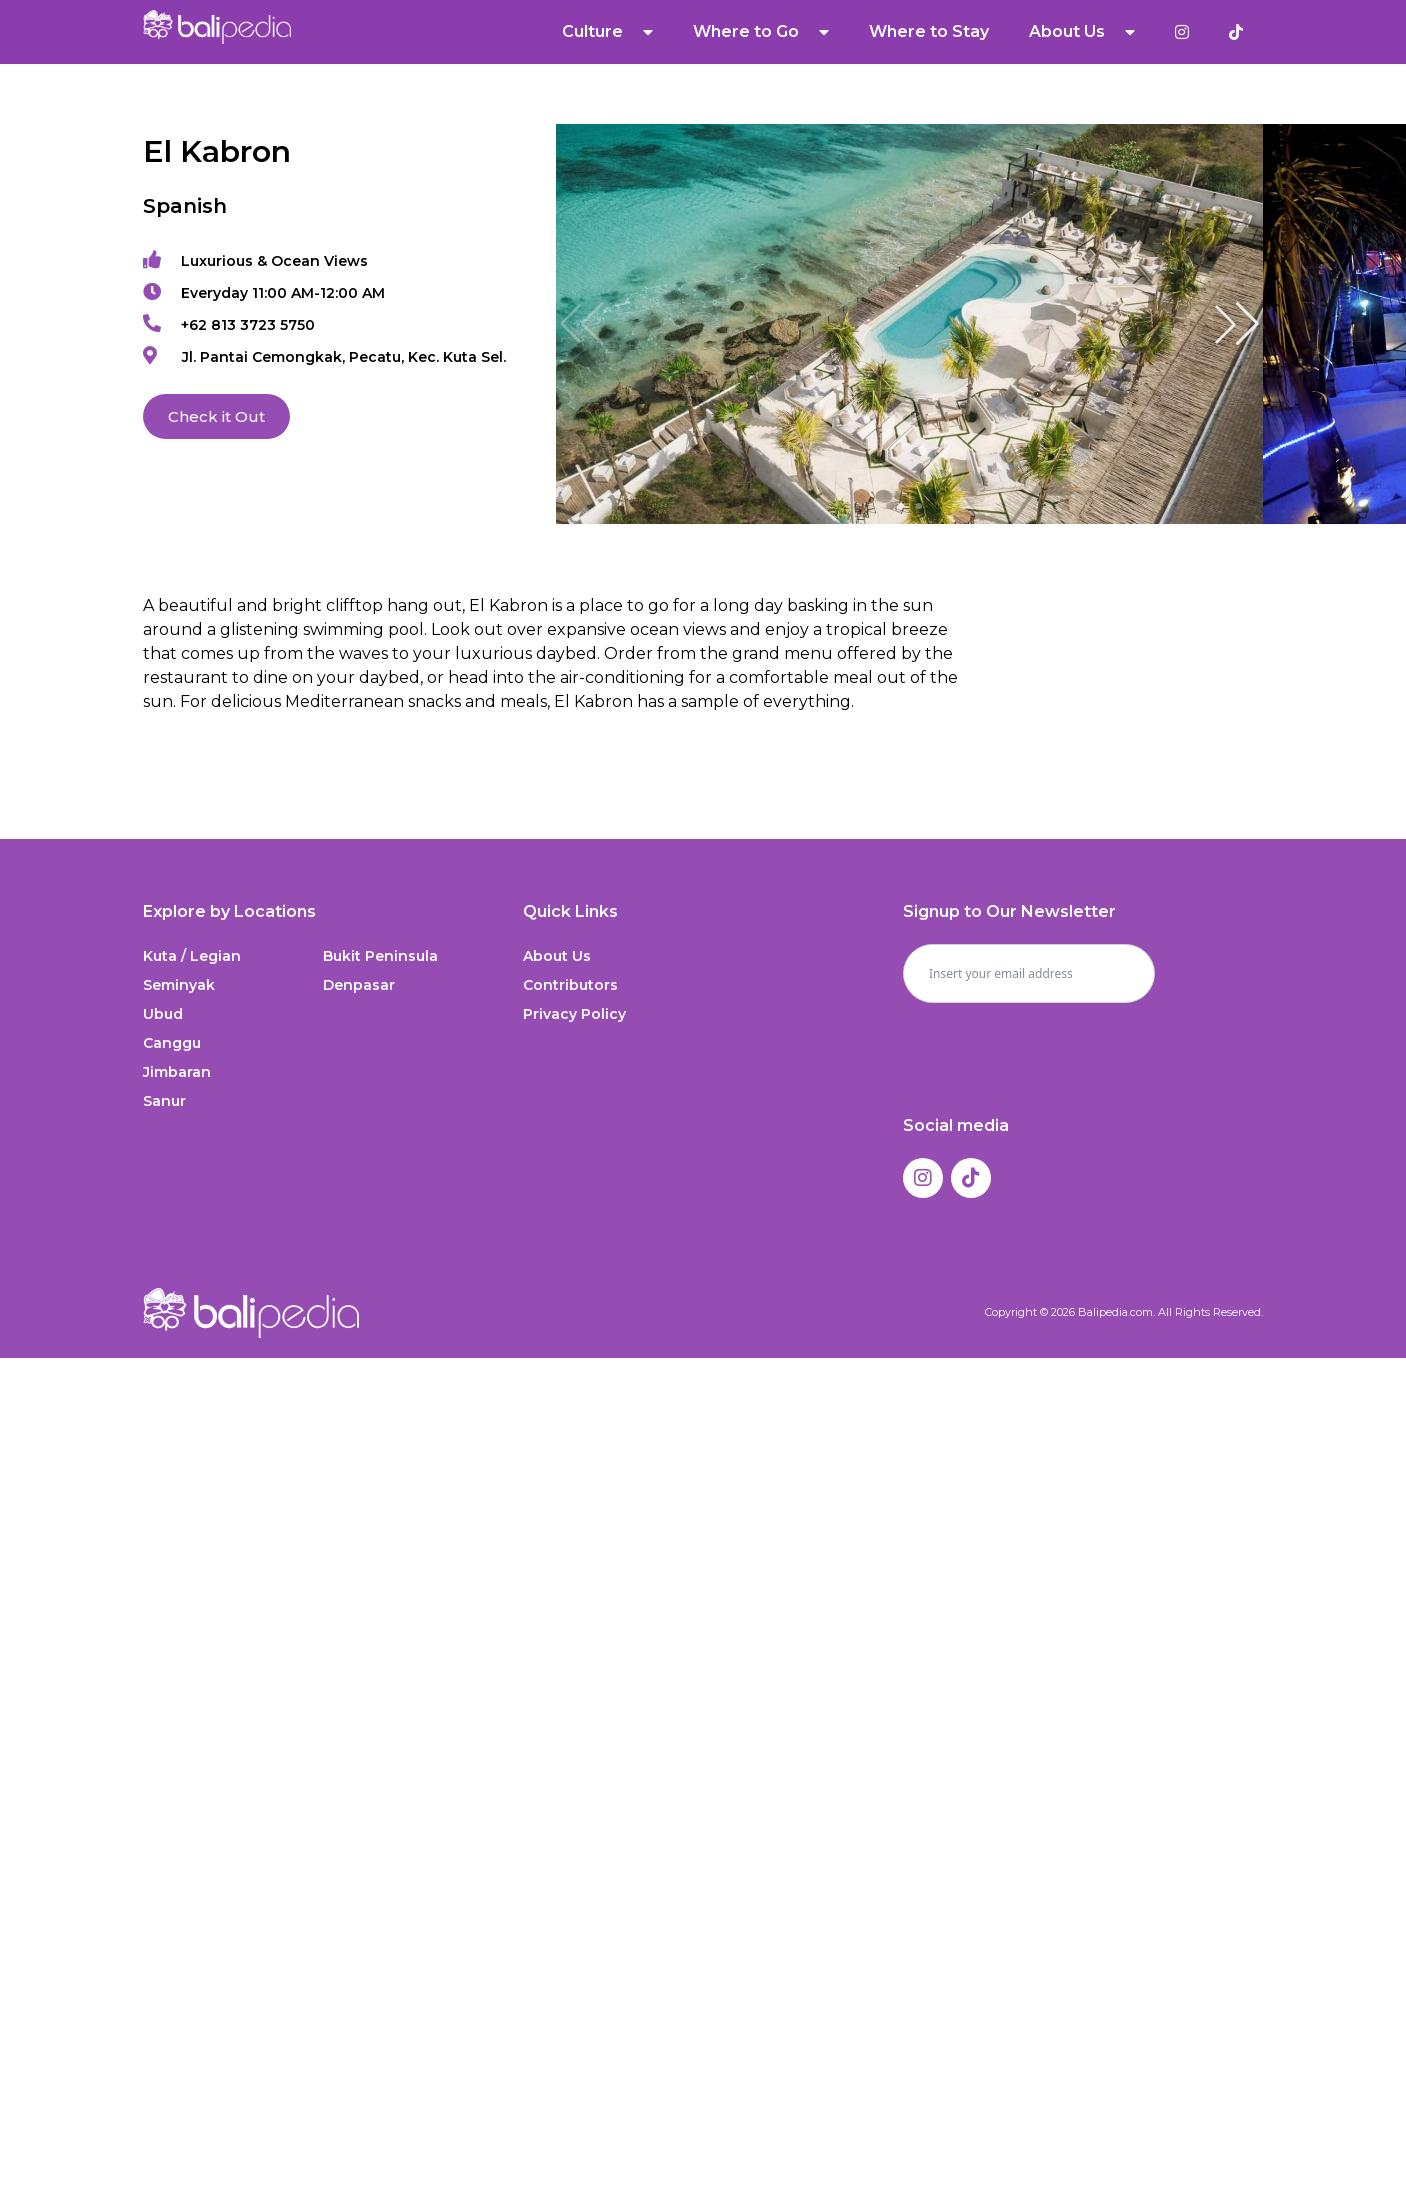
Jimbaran (177, 1072)
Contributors (570, 985)
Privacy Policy (574, 1014)
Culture (607, 32)
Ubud (163, 1014)
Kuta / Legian (192, 956)
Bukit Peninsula (380, 956)
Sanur (164, 1101)
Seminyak (179, 985)
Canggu (172, 1043)
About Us (1082, 32)
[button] (1237, 324)
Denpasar (359, 985)
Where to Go (761, 32)
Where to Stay (929, 31)
